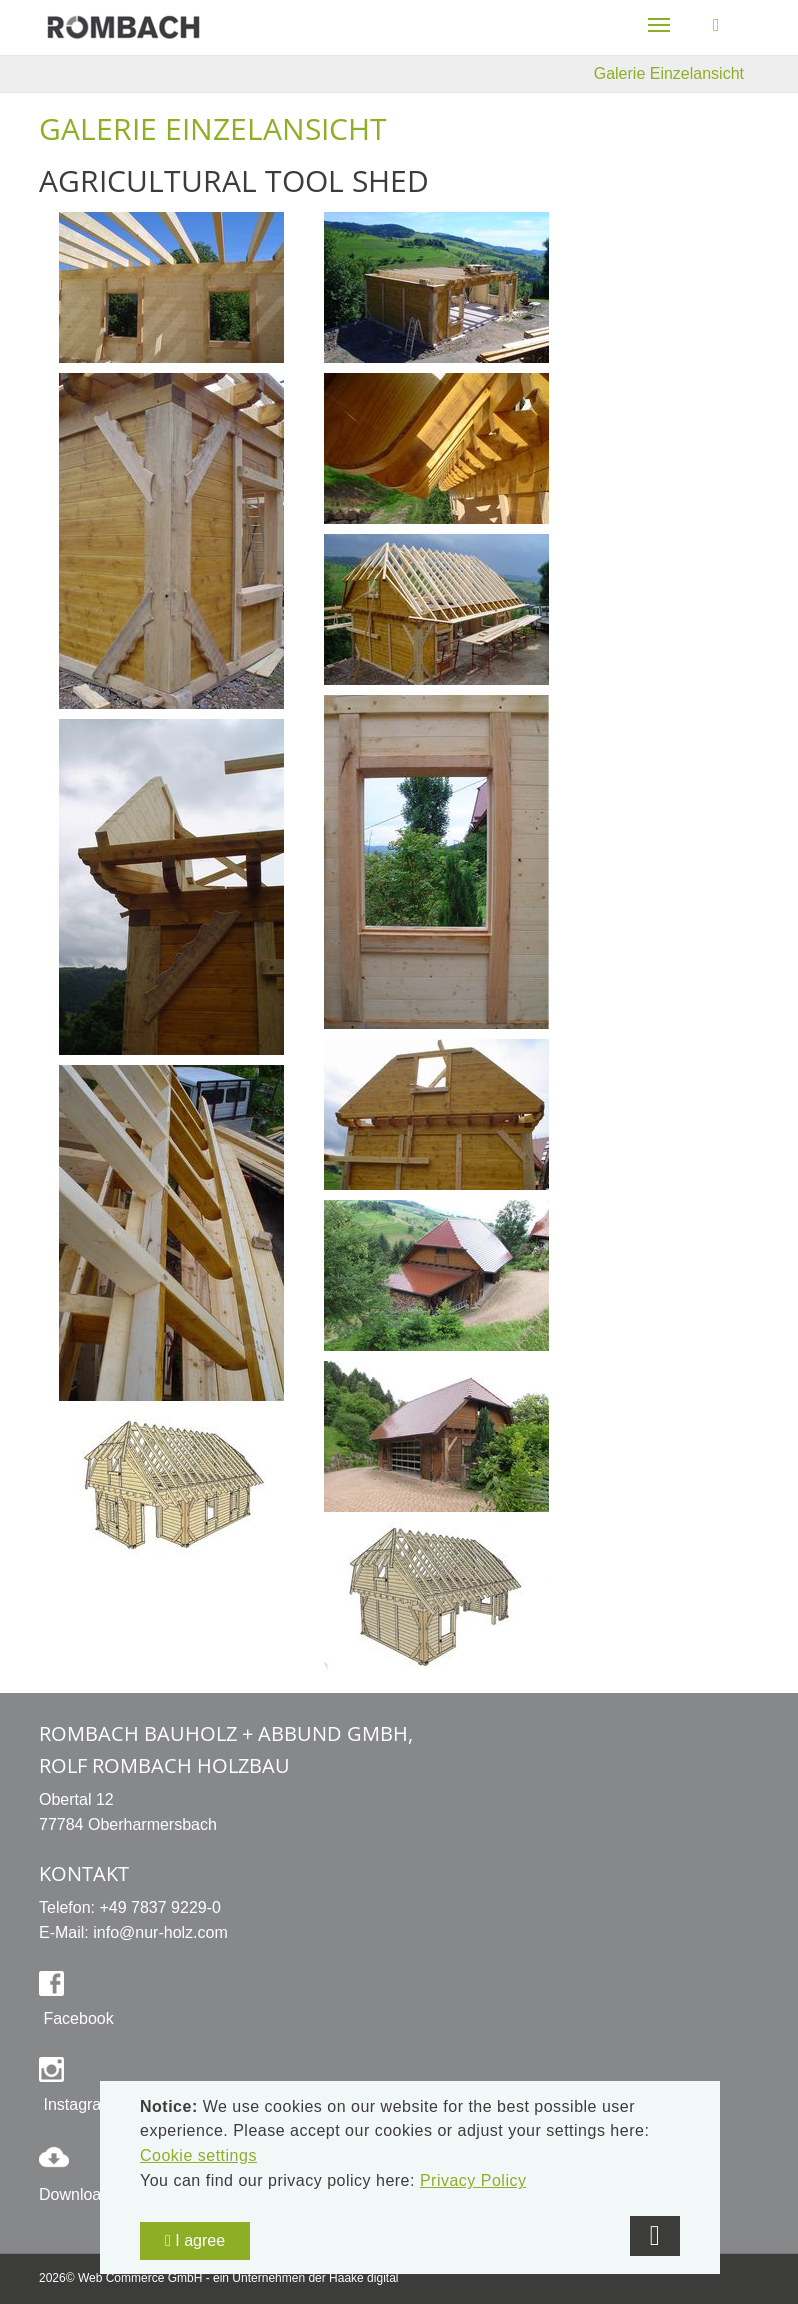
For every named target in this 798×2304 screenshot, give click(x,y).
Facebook (76, 2018)
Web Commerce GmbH (140, 2278)
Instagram (77, 2104)
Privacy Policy (473, 2180)
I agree (195, 2240)
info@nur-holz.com (160, 1932)
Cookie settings (198, 2155)
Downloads (78, 2194)
